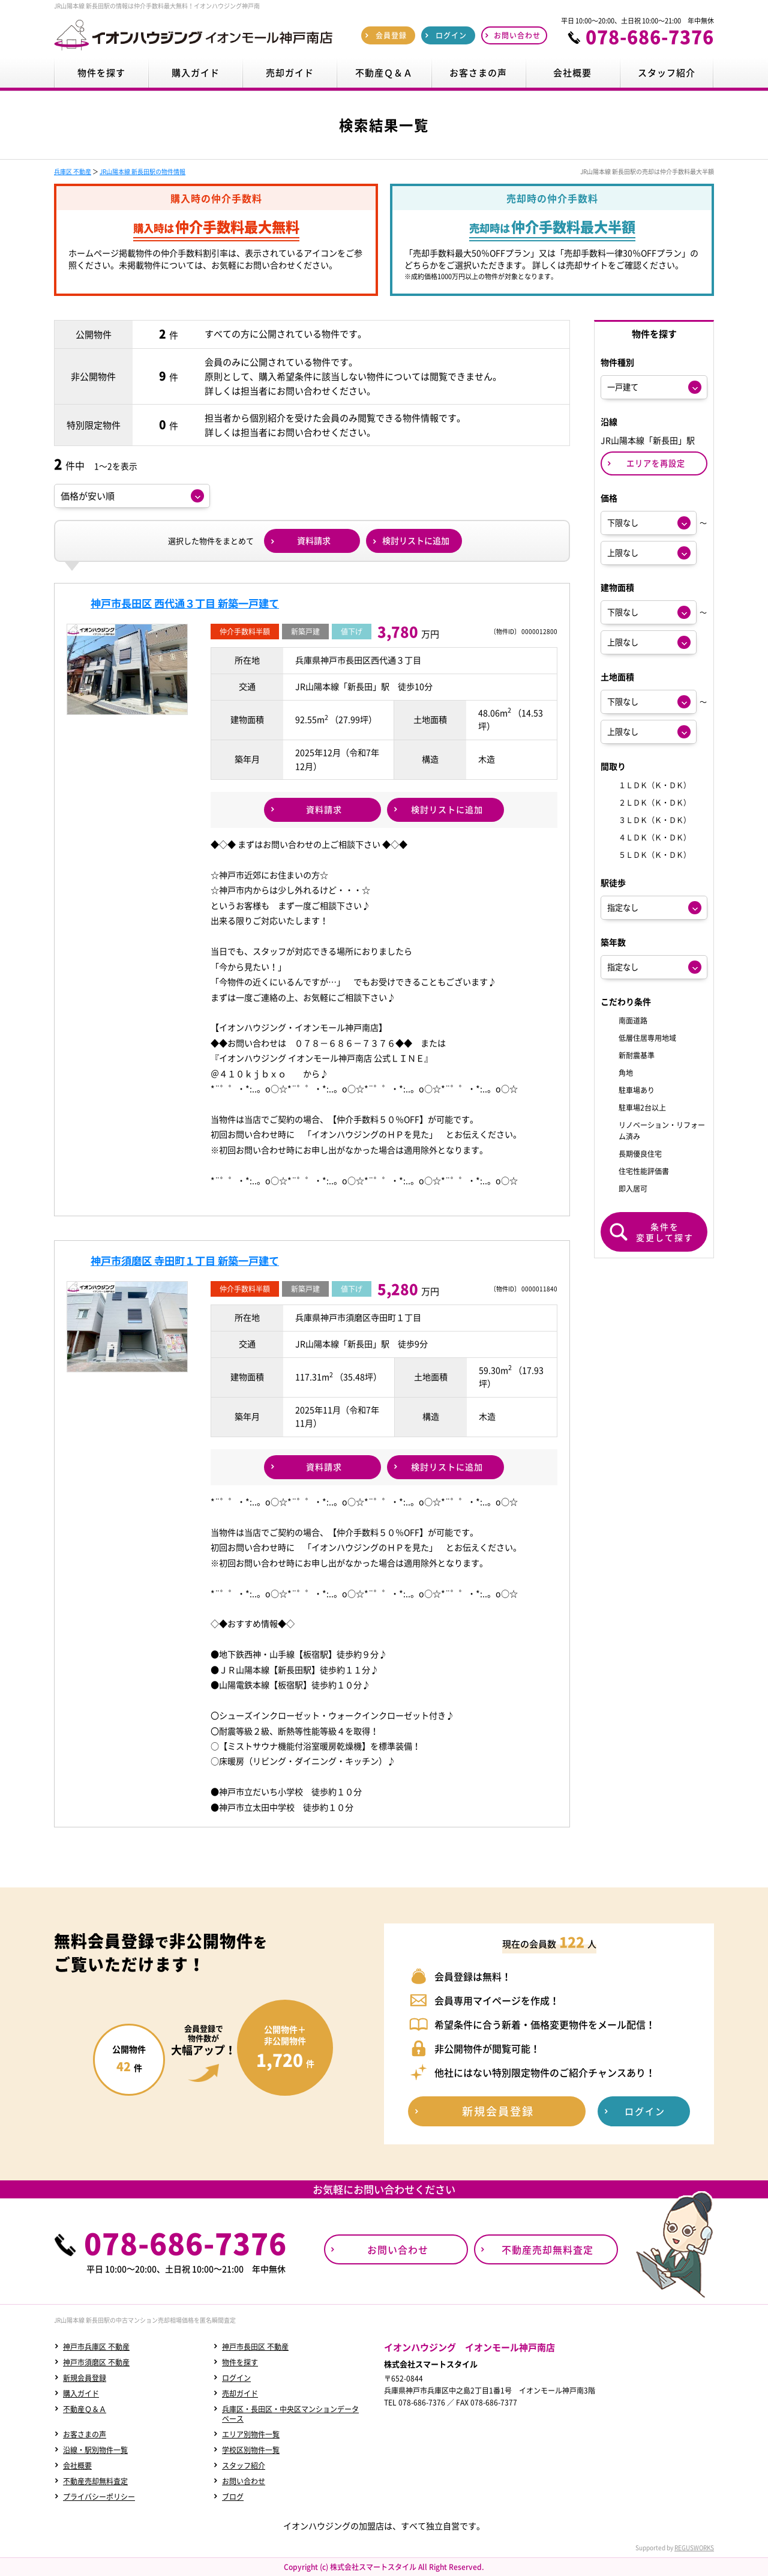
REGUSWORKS (694, 2547)
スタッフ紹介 (243, 2465)
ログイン (236, 2377)
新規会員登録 (84, 2377)
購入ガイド (81, 2393)
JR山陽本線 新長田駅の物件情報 (142, 171)
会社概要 (77, 2465)
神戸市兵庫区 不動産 (96, 2346)
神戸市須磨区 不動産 (96, 2362)
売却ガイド (240, 2393)
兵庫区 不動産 (72, 171)
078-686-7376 (650, 37)
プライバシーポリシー (99, 2496)
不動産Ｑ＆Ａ (84, 2409)
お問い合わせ (243, 2481)
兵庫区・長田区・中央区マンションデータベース (290, 2414)
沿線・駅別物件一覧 (95, 2450)
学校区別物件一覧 (251, 2450)
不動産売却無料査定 (95, 2481)
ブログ (233, 2496)
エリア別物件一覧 (251, 2434)
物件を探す (240, 2362)
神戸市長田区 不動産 (255, 2346)
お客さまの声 (84, 2434)
